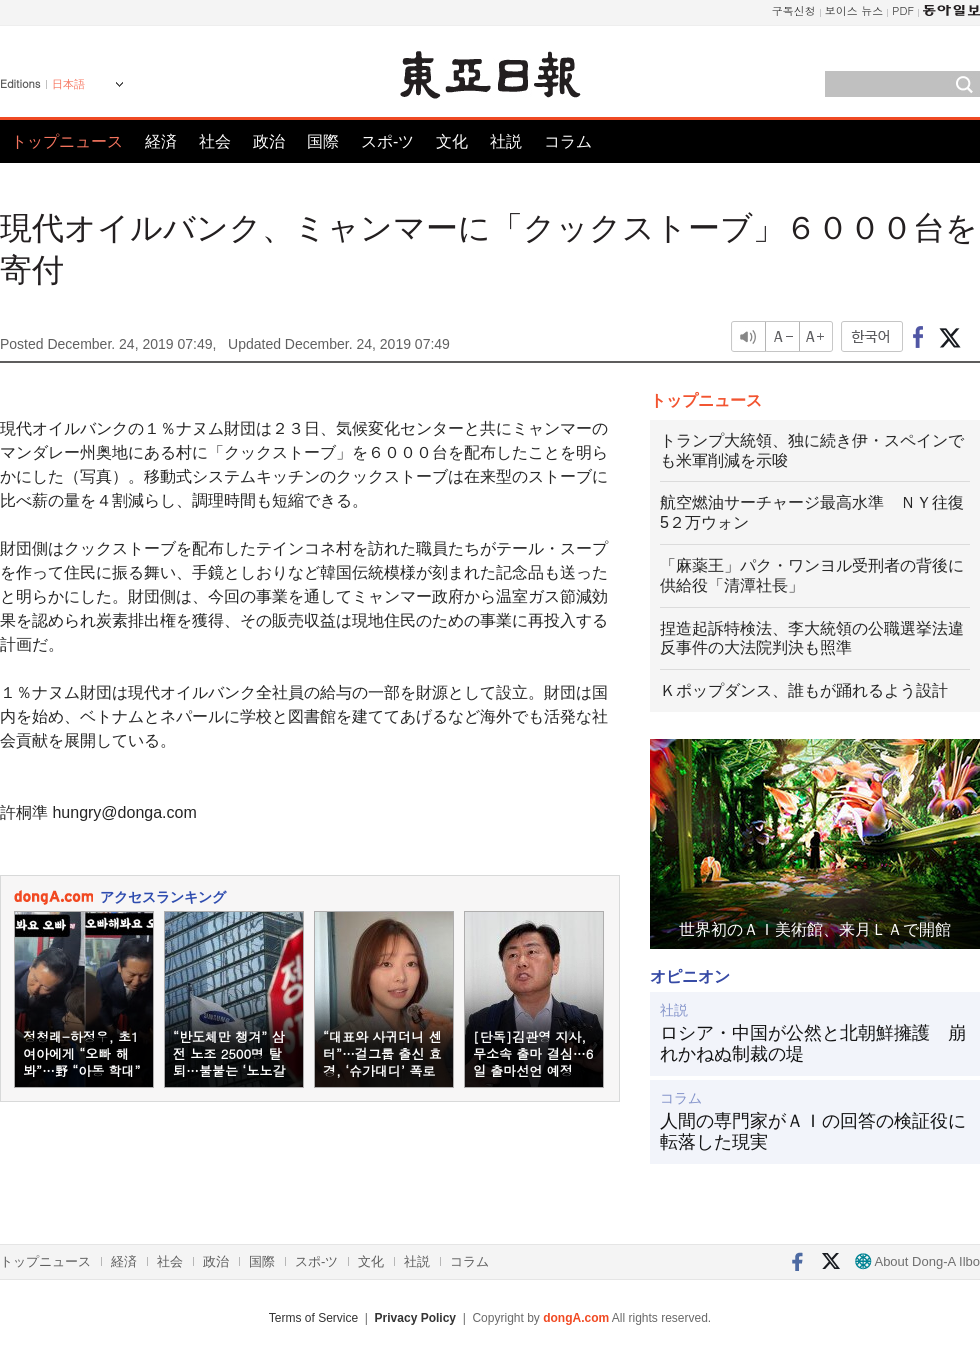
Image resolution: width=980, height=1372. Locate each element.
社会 (215, 141)
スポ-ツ (387, 141)
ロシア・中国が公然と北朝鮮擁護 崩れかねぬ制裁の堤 (813, 1044)
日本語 (68, 84)
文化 (452, 141)
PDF (903, 10)
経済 (161, 141)
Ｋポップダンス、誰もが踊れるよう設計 (804, 690)
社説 (506, 141)
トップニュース (67, 141)
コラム (568, 141)
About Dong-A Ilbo (917, 1261)
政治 (269, 141)
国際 (323, 141)
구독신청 (794, 10)
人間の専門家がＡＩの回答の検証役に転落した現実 (813, 1132)
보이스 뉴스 (854, 10)
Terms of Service (313, 1318)
